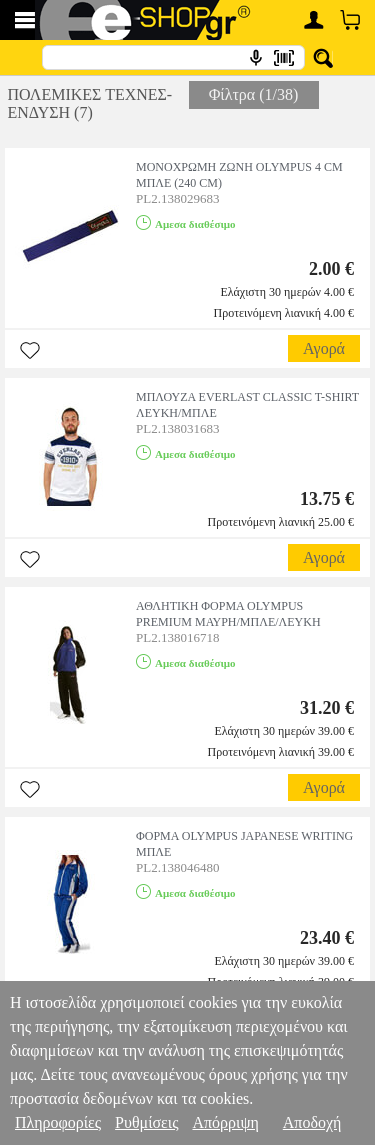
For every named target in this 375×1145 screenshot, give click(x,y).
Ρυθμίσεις (146, 1122)
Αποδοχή (312, 1122)
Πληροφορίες (58, 1122)
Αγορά (324, 348)
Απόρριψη (225, 1122)
